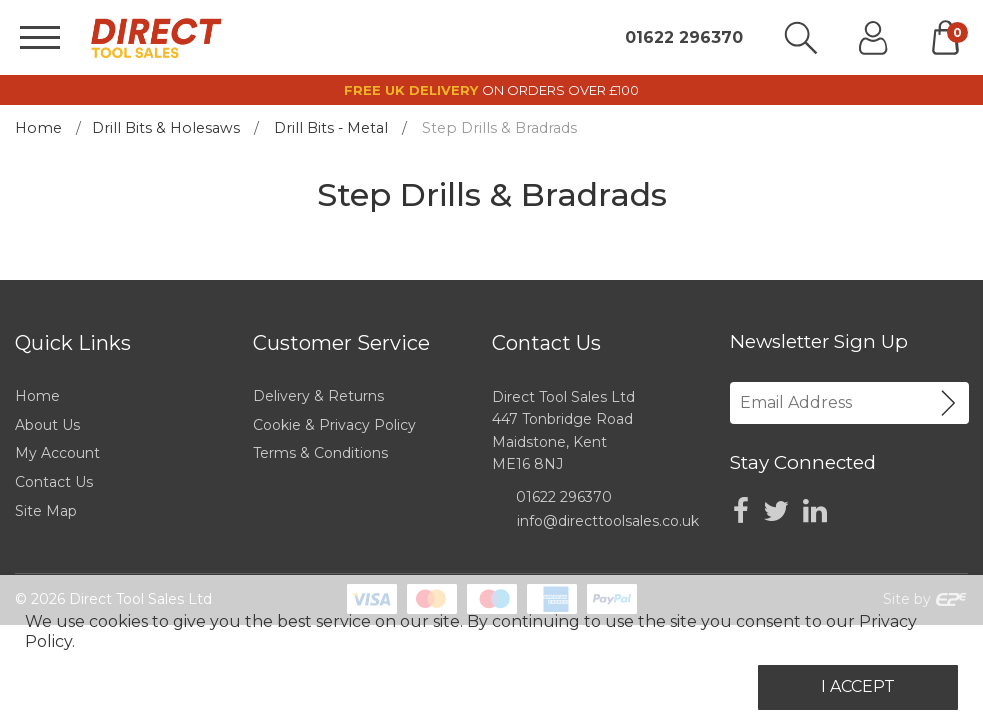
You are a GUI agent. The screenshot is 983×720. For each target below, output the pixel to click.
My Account (57, 453)
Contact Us (54, 482)
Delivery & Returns (318, 396)
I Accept (858, 686)
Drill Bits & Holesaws (166, 128)
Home (38, 128)
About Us (47, 425)
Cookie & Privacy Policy (334, 425)
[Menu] (40, 37)
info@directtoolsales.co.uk (608, 521)
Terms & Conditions (320, 453)
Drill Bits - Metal (331, 128)
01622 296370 (684, 38)
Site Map (46, 511)
